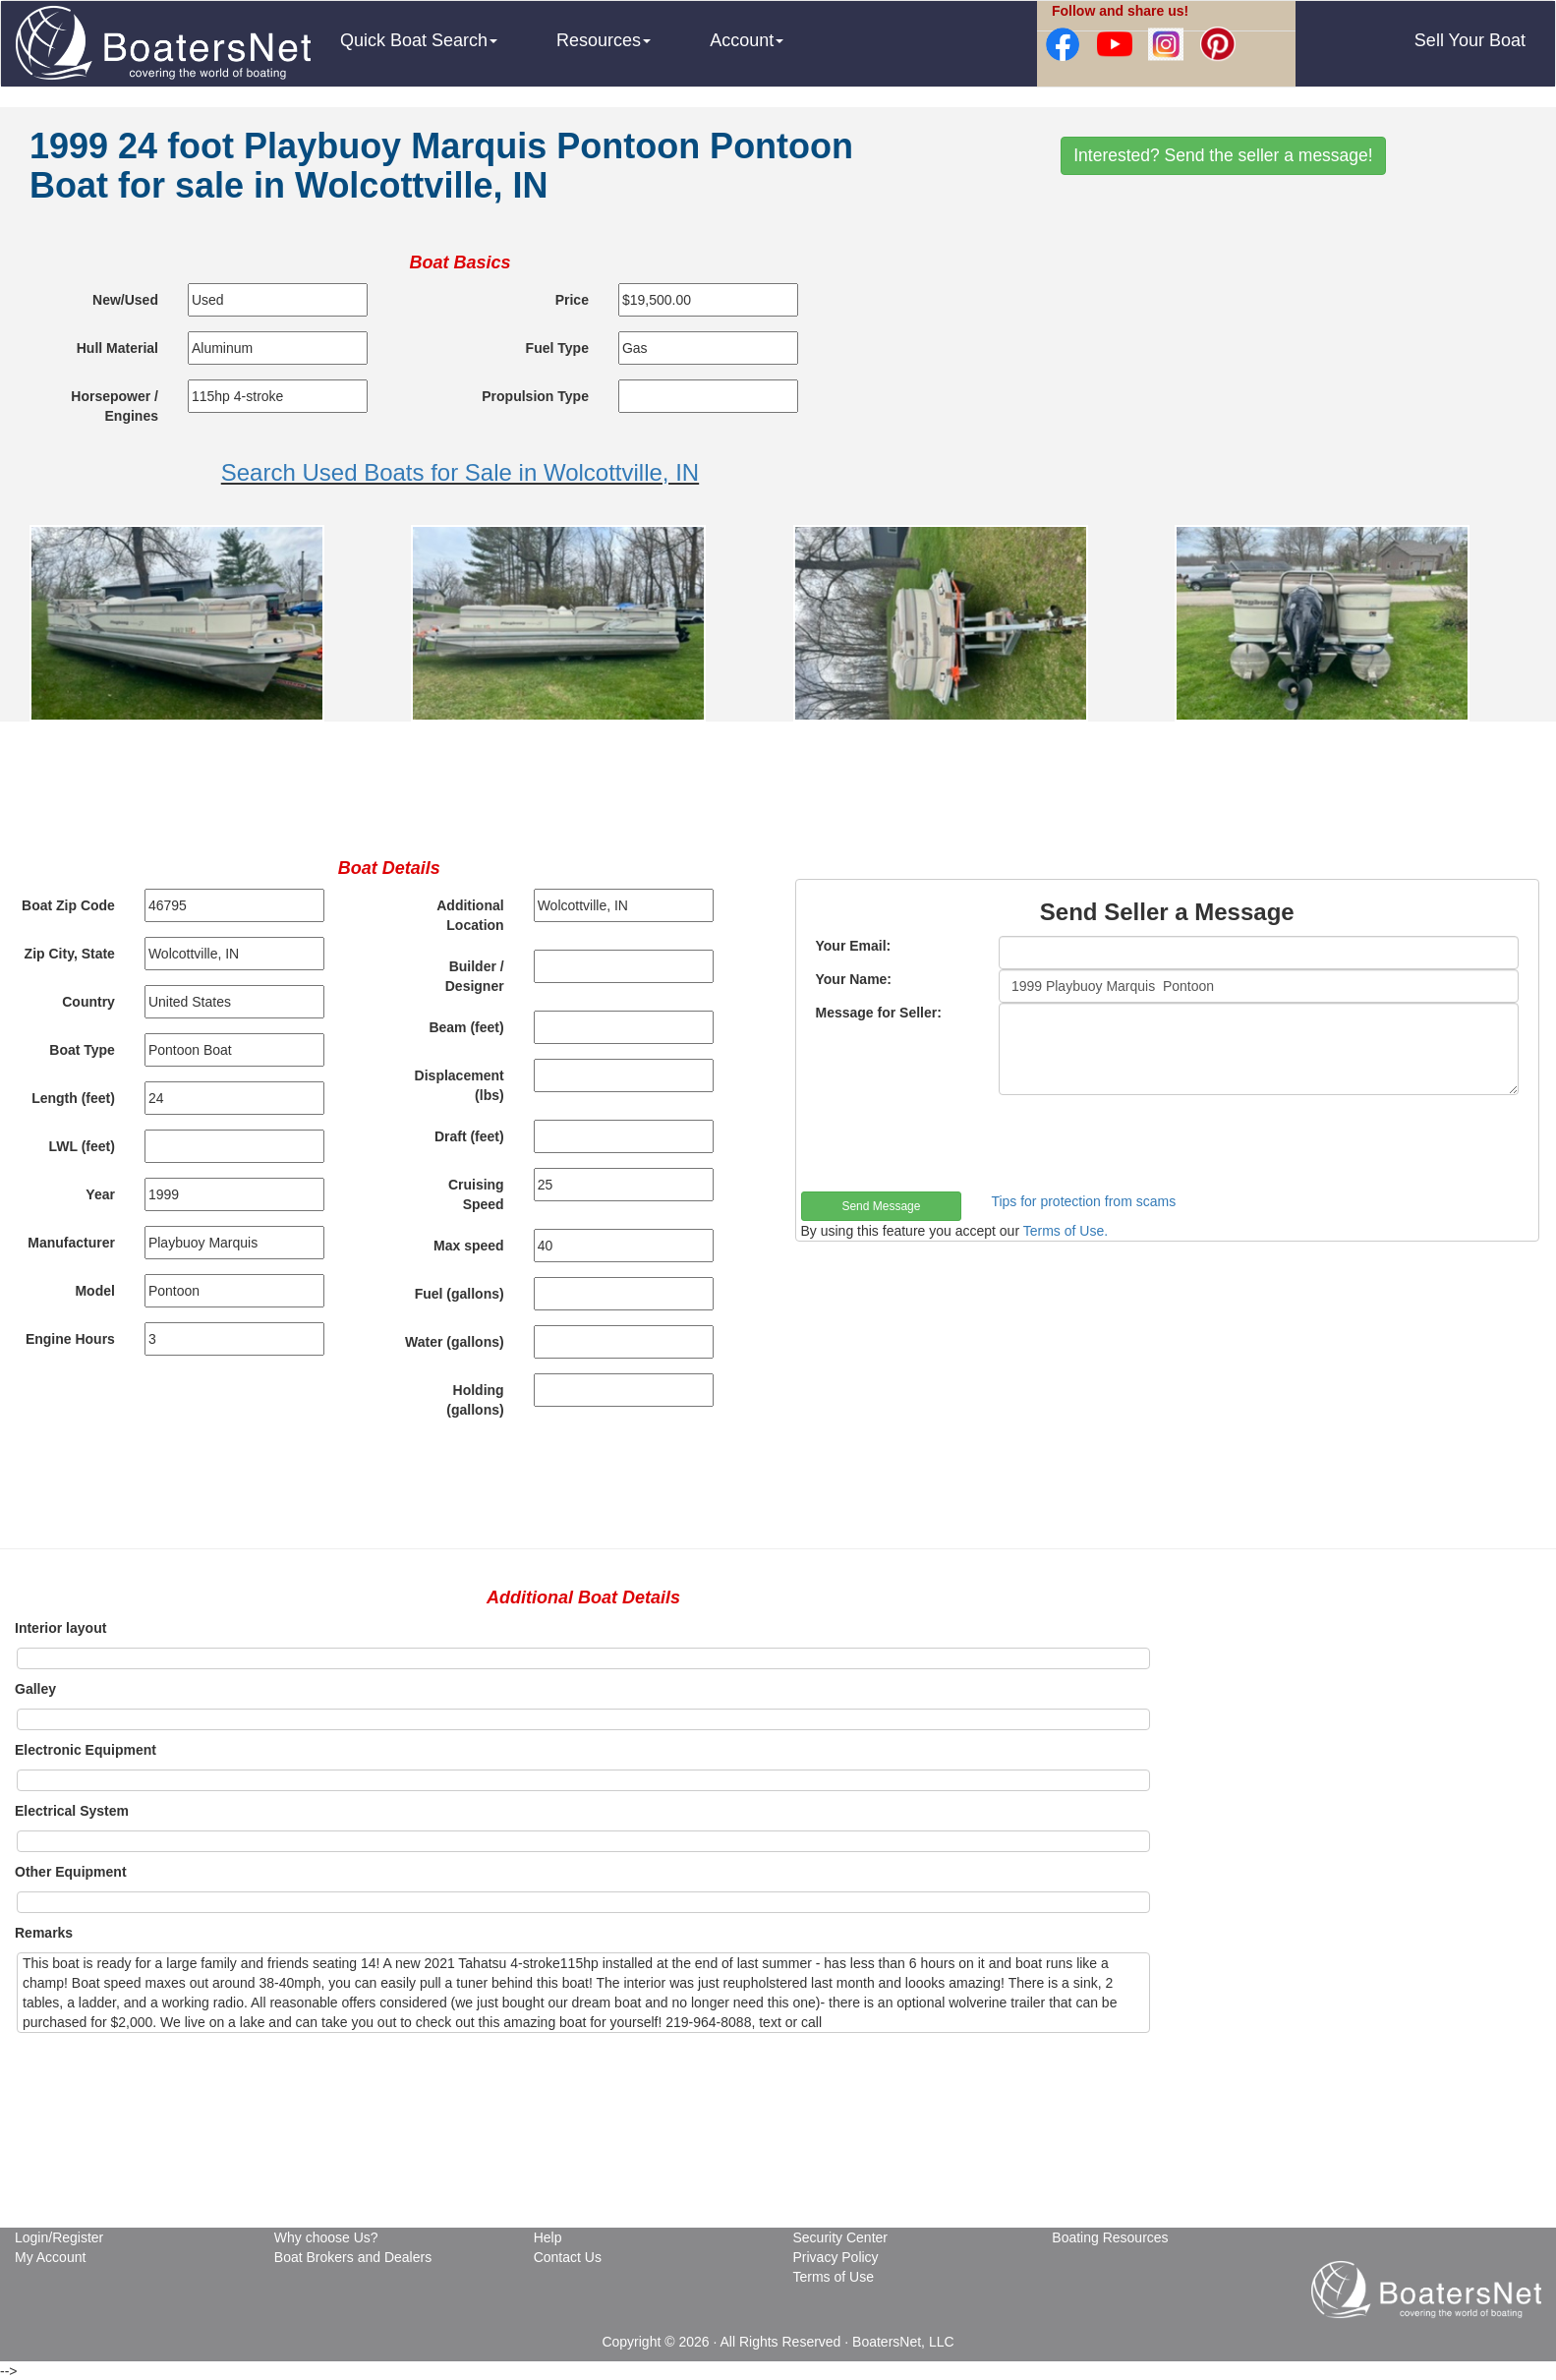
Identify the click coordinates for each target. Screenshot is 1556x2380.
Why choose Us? (326, 2237)
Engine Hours (70, 1339)
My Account (50, 2257)
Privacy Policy (835, 2257)
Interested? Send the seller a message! (1223, 155)
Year (100, 1194)
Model (94, 1291)
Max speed (468, 1245)
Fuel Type (557, 348)
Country (88, 1002)
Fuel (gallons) (459, 1294)
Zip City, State (70, 953)
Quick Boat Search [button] (418, 40)
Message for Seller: (879, 1012)
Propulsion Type (535, 396)
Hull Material (117, 348)
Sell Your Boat (1470, 40)
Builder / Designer (474, 976)
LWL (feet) (82, 1146)
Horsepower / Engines (114, 406)
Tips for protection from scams (1083, 1201)
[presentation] (950, 1143)
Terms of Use (832, 2277)
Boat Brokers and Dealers (353, 2257)
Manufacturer (71, 1242)
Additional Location (469, 915)
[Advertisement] (1222, 337)
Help (548, 2237)
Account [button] (746, 40)
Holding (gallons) (474, 1400)
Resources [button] (603, 40)
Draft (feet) (469, 1136)
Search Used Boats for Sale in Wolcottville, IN (460, 472)
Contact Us (568, 2257)
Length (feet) (73, 1098)
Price (572, 300)
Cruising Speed (476, 1194)
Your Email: (854, 946)
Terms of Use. (1065, 1231)
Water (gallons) (454, 1342)
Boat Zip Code (68, 905)
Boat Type (82, 1050)
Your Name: (854, 979)
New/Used (125, 300)
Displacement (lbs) (459, 1085)
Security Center (839, 2237)
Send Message (880, 1206)
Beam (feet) (466, 1027)
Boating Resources (1110, 2237)
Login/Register (59, 2237)
